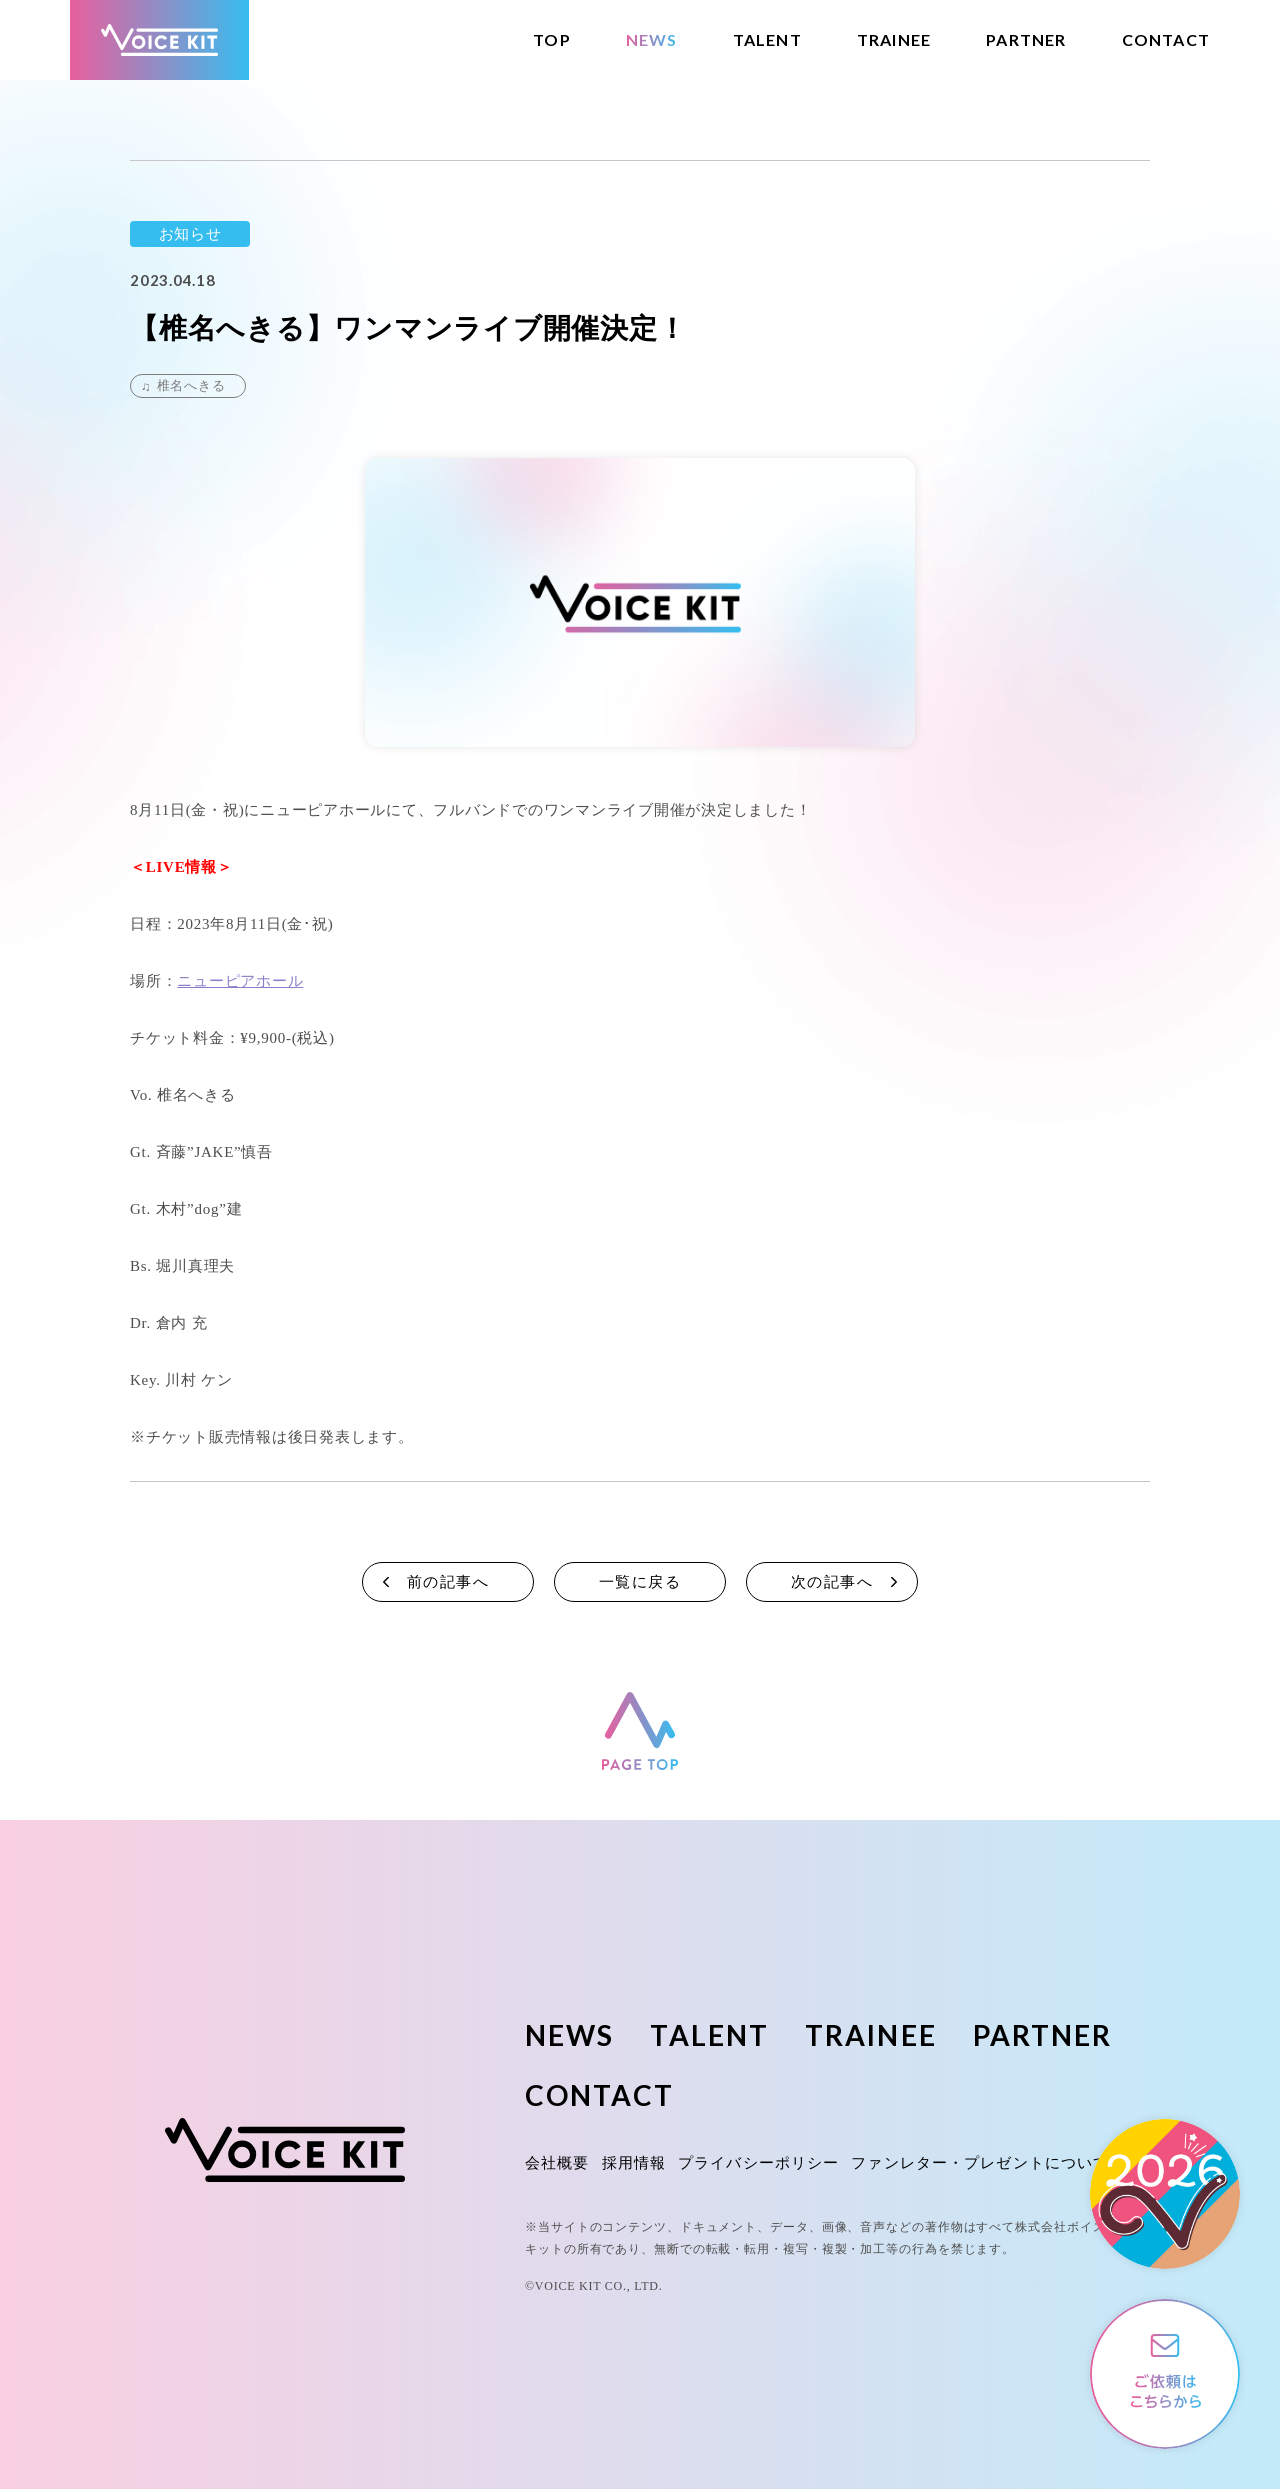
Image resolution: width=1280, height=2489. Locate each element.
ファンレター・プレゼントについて (980, 2163)
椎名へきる (191, 385)
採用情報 (634, 2163)
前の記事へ (448, 1582)
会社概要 (557, 2163)
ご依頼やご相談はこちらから (1165, 2374)
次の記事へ (832, 1582)
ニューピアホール (240, 981)
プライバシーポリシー (758, 2163)
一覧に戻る (640, 1582)
